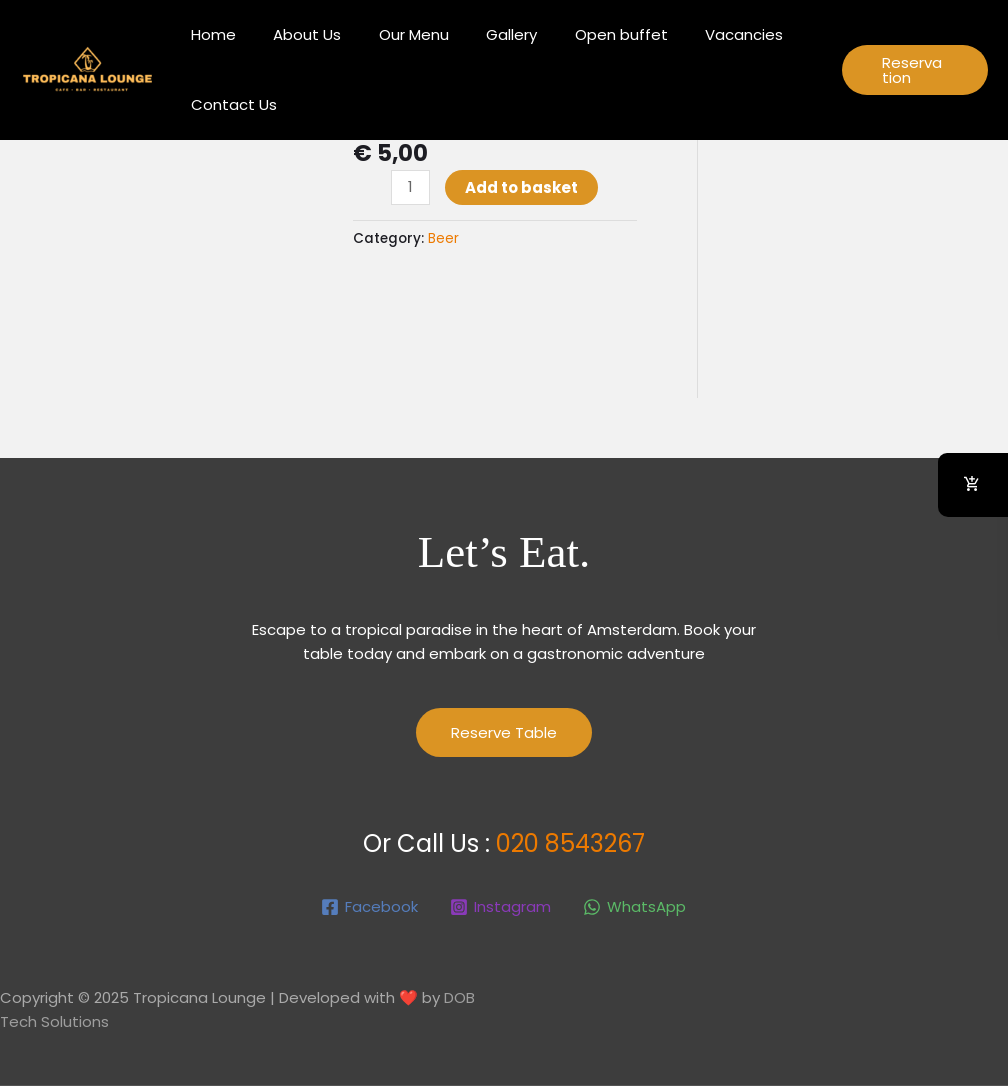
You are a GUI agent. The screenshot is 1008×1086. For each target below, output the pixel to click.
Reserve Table (504, 732)
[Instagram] (500, 907)
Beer (443, 238)
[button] (910, 70)
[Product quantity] (410, 187)
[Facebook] (369, 907)
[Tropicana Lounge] (86, 68)
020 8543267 (570, 843)
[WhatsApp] (634, 907)
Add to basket (521, 187)
